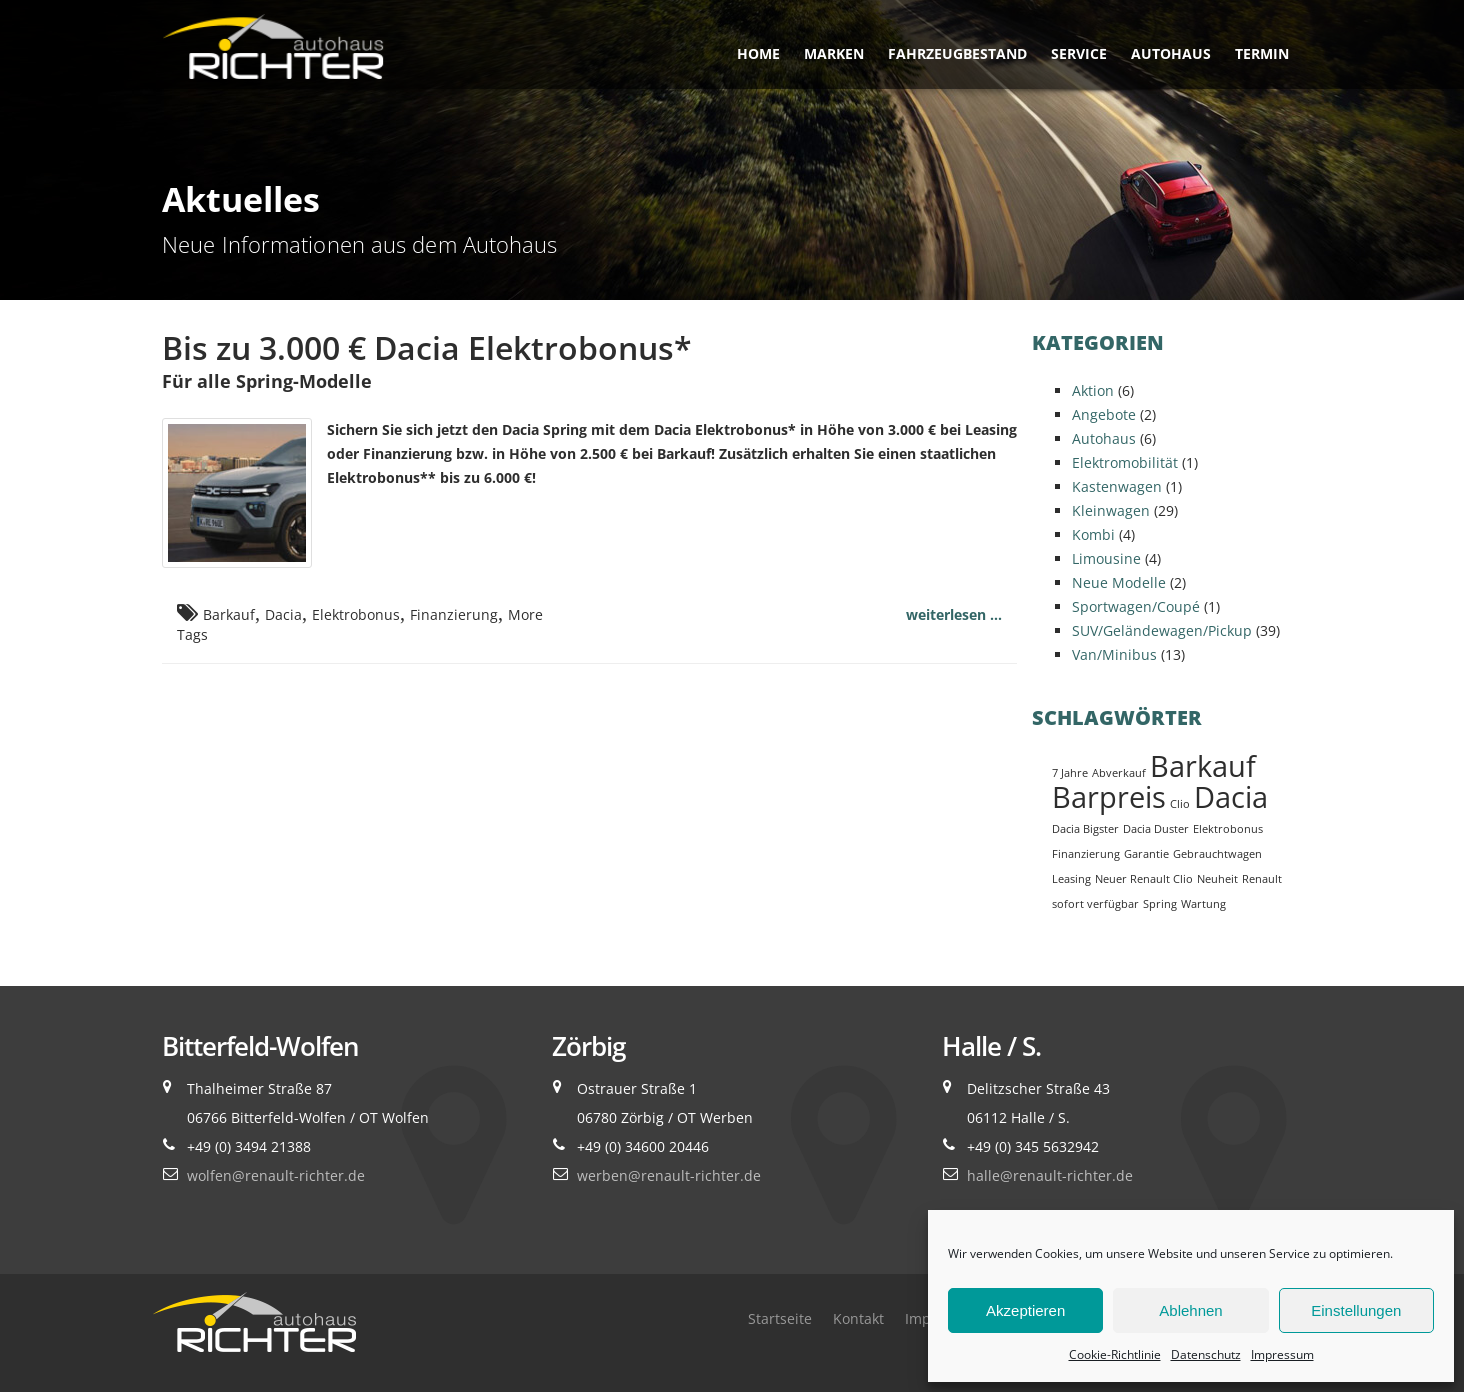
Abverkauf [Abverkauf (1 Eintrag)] (1119, 773)
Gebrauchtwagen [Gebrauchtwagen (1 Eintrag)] (1217, 854)
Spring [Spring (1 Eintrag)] (1160, 904)
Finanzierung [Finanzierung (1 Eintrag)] (1086, 854)
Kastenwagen (1117, 486)
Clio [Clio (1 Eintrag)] (1180, 804)
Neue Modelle (1119, 582)
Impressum (1282, 1354)
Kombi (1093, 534)
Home (758, 53)
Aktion (1093, 390)
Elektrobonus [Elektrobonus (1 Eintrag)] (1228, 829)
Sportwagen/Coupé (1136, 606)
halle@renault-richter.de (1050, 1175)
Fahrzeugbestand (957, 53)
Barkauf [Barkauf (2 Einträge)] (1203, 766)
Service (1079, 53)
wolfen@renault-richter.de (276, 1175)
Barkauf (229, 614)
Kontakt (858, 1318)
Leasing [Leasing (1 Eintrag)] (1071, 879)
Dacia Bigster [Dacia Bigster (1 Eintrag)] (1085, 829)
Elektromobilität (1125, 462)
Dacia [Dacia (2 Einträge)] (1231, 797)
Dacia (283, 614)
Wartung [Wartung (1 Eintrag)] (1203, 904)
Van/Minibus (1114, 654)
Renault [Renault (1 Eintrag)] (1262, 879)
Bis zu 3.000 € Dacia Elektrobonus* (427, 347)
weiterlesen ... (954, 614)
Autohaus (1171, 53)
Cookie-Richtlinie (1115, 1354)
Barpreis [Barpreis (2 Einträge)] (1109, 797)
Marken (834, 53)
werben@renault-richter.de (669, 1175)
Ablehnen (1190, 1310)
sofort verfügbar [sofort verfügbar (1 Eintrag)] (1095, 904)
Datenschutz (1206, 1354)
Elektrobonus (356, 614)
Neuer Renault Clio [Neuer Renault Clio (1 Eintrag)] (1144, 879)
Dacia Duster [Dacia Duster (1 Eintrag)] (1156, 829)
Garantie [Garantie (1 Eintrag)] (1146, 854)
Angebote (1104, 414)
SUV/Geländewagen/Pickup (1162, 630)
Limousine (1106, 558)
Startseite (780, 1318)
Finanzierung (454, 614)
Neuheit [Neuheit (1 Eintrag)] (1217, 879)
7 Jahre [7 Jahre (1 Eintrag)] (1070, 773)
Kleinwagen (1111, 510)
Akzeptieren (1025, 1310)
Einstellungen (1356, 1310)
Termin (1262, 53)
